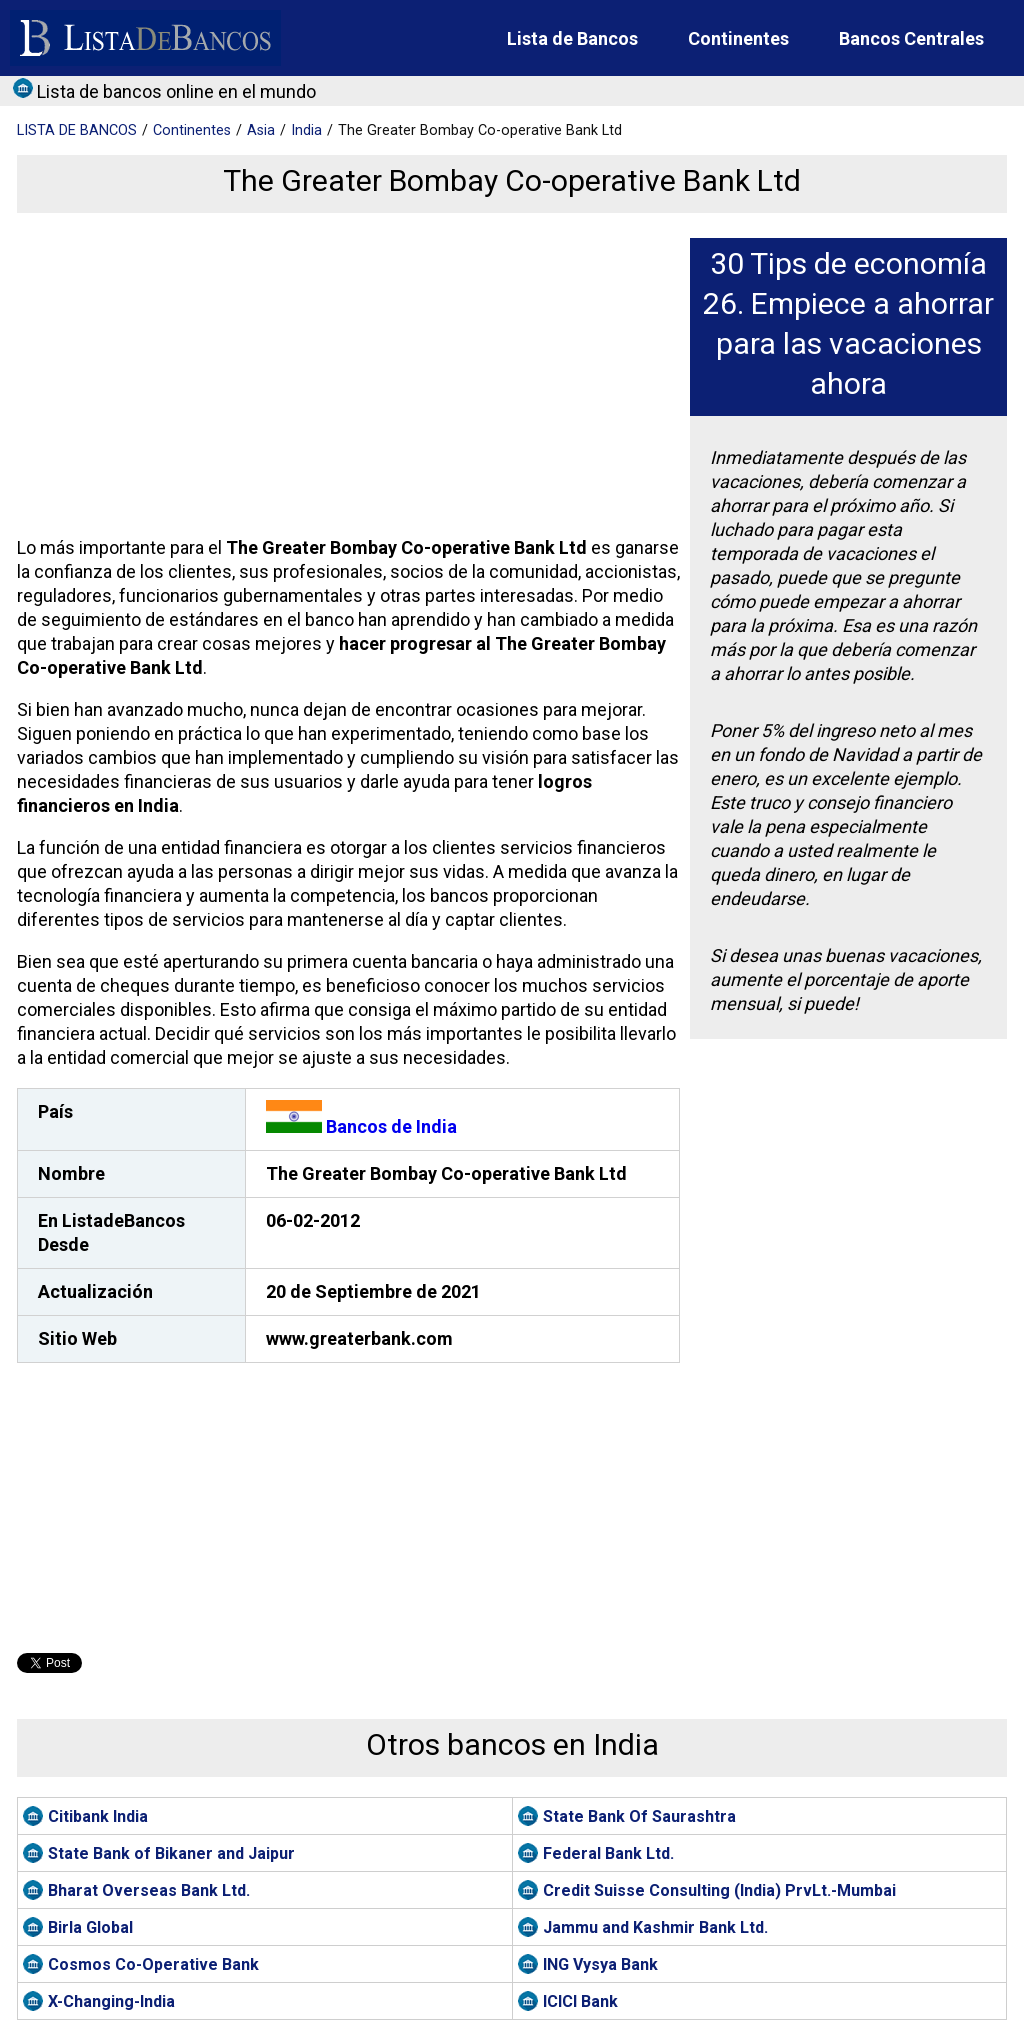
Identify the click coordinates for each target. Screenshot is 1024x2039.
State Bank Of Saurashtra (639, 1816)
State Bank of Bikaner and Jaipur (171, 1853)
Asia (261, 130)
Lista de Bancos (572, 38)
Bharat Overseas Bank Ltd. (149, 1890)
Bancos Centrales (911, 38)
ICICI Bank (580, 2001)
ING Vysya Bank (600, 1964)
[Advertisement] (345, 378)
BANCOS (77, 130)
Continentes (738, 38)
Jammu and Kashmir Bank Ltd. (655, 1927)
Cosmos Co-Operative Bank (153, 1964)
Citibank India (98, 1816)
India (306, 130)
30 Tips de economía (848, 263)
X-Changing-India (111, 2001)
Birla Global (90, 1927)
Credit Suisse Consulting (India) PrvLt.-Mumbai (719, 1890)
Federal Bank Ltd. (608, 1853)
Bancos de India (361, 1126)
